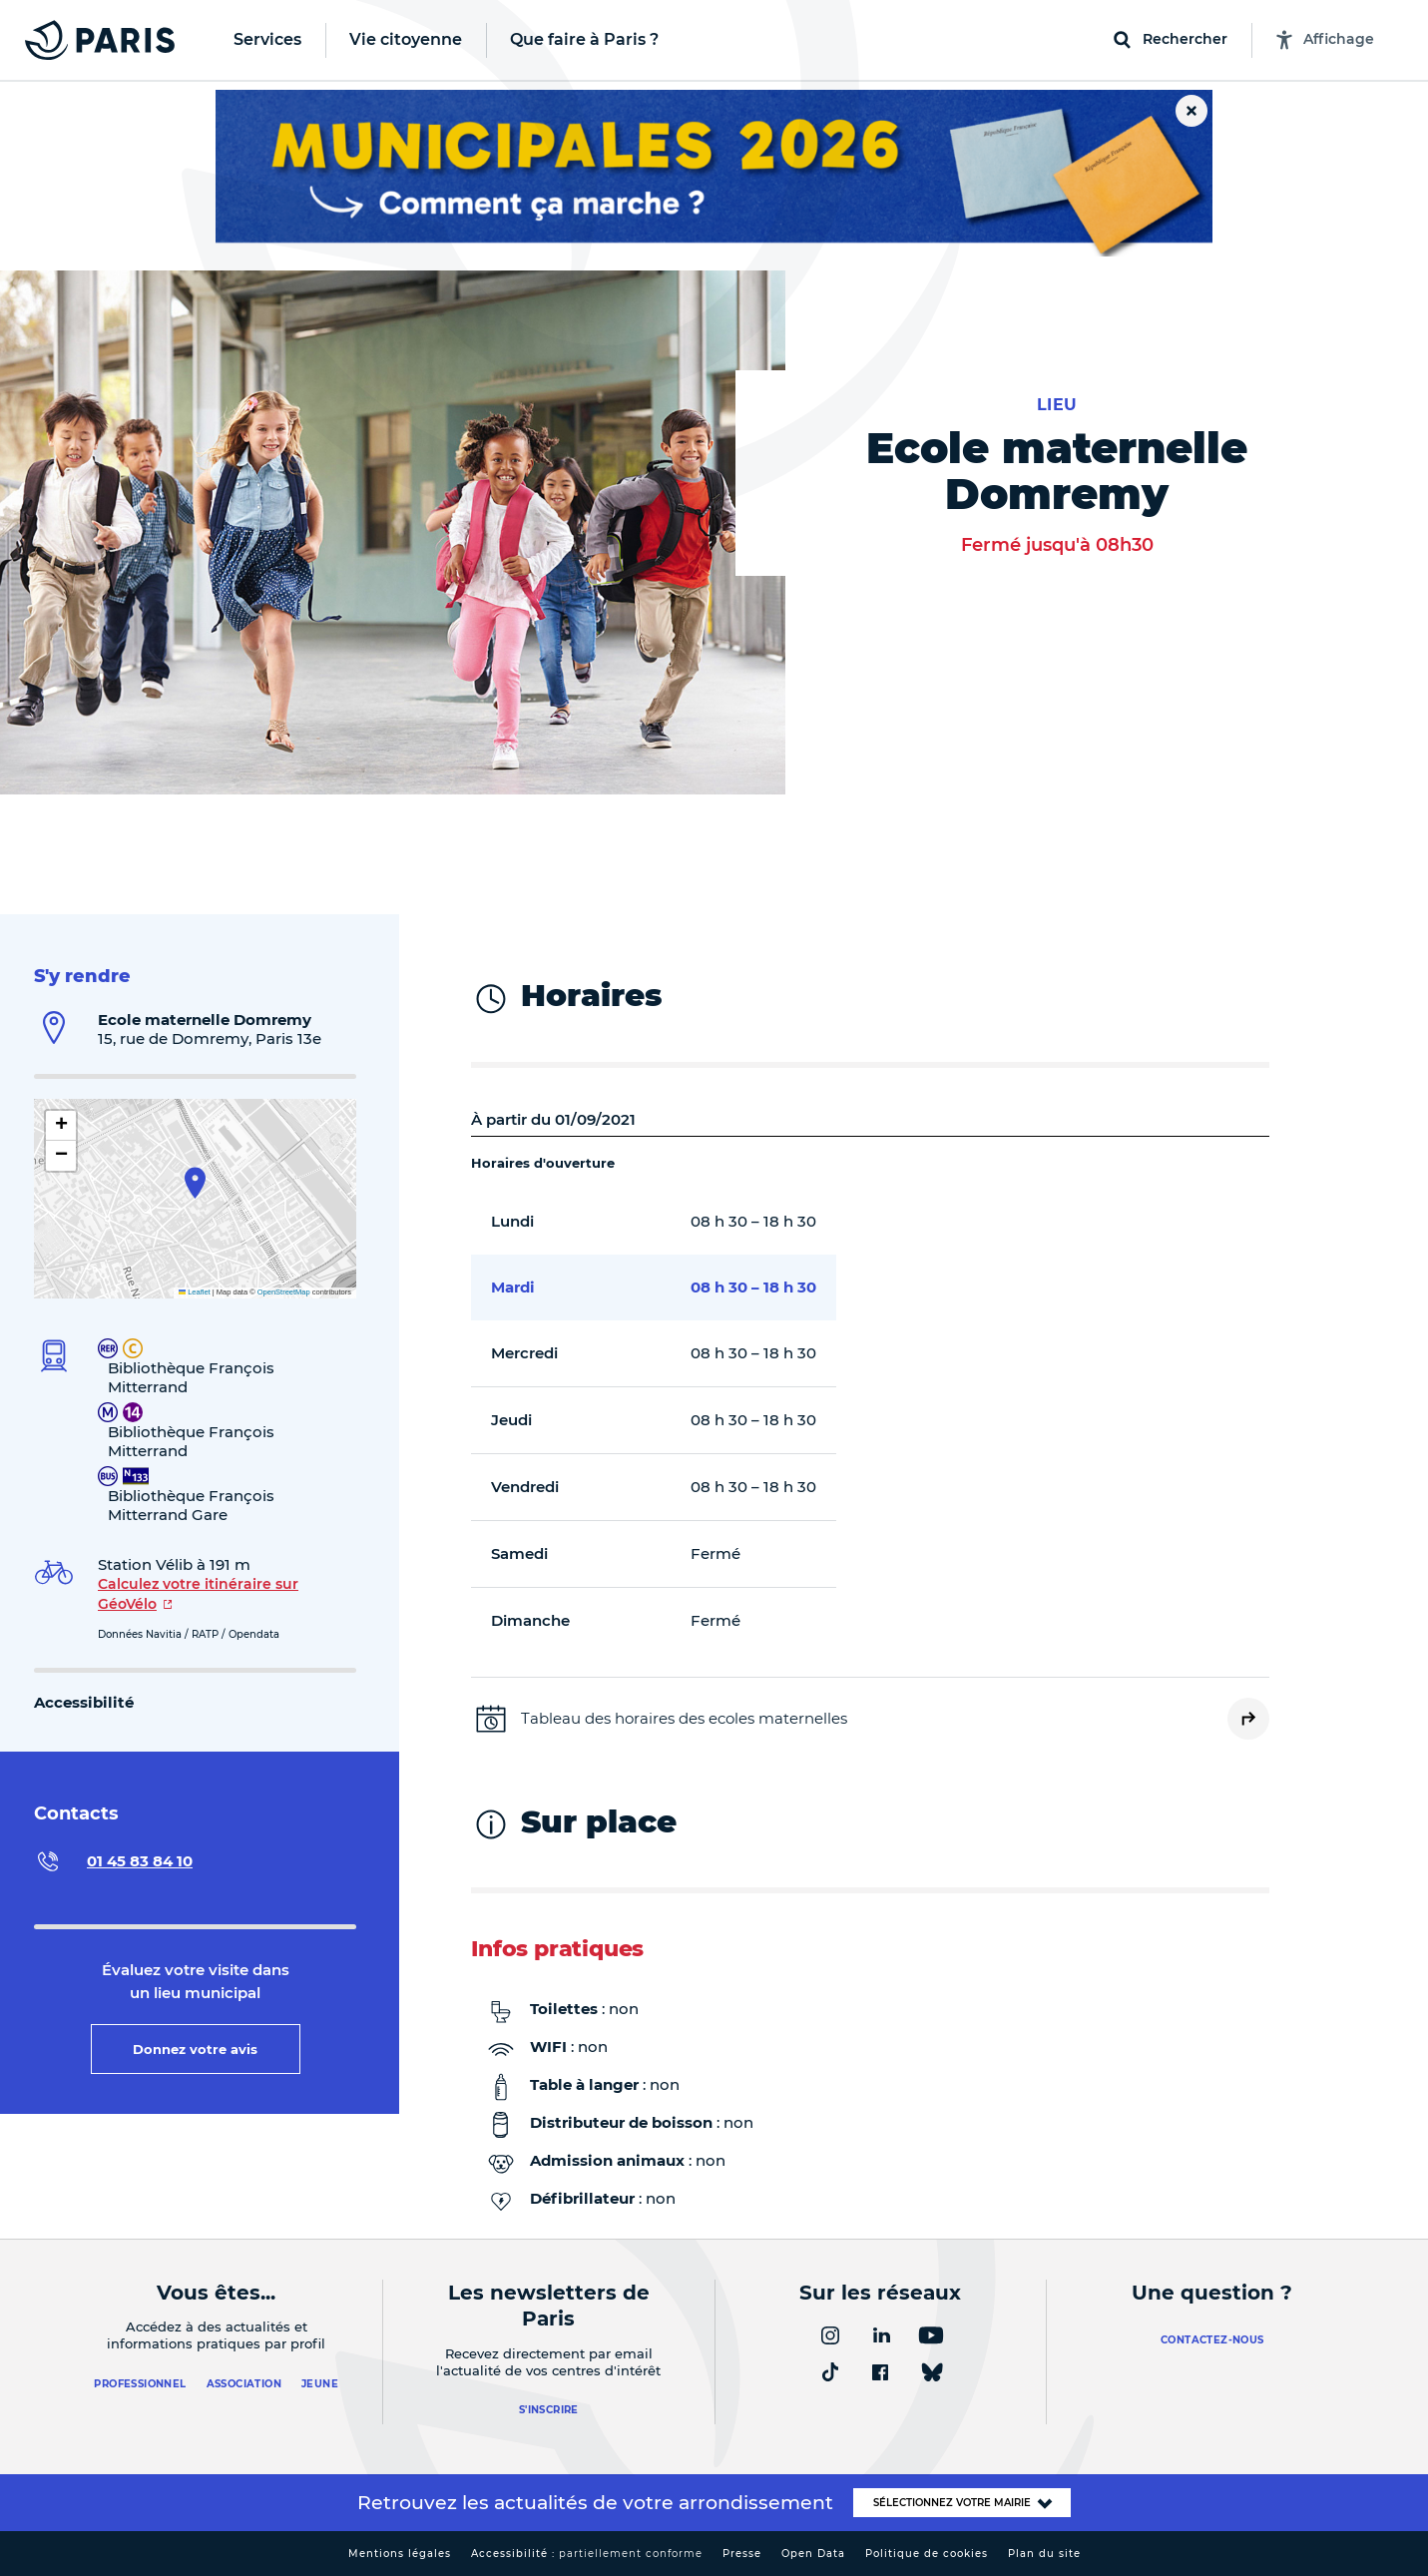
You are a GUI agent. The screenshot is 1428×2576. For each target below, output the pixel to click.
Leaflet (195, 1292)
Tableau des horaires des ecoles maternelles (684, 1718)
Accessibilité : (587, 2553)
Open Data (813, 2553)
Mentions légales (399, 2553)
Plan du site (1044, 2553)
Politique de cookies (926, 2553)
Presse (741, 2553)
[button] (195, 1183)
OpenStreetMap (283, 1292)
